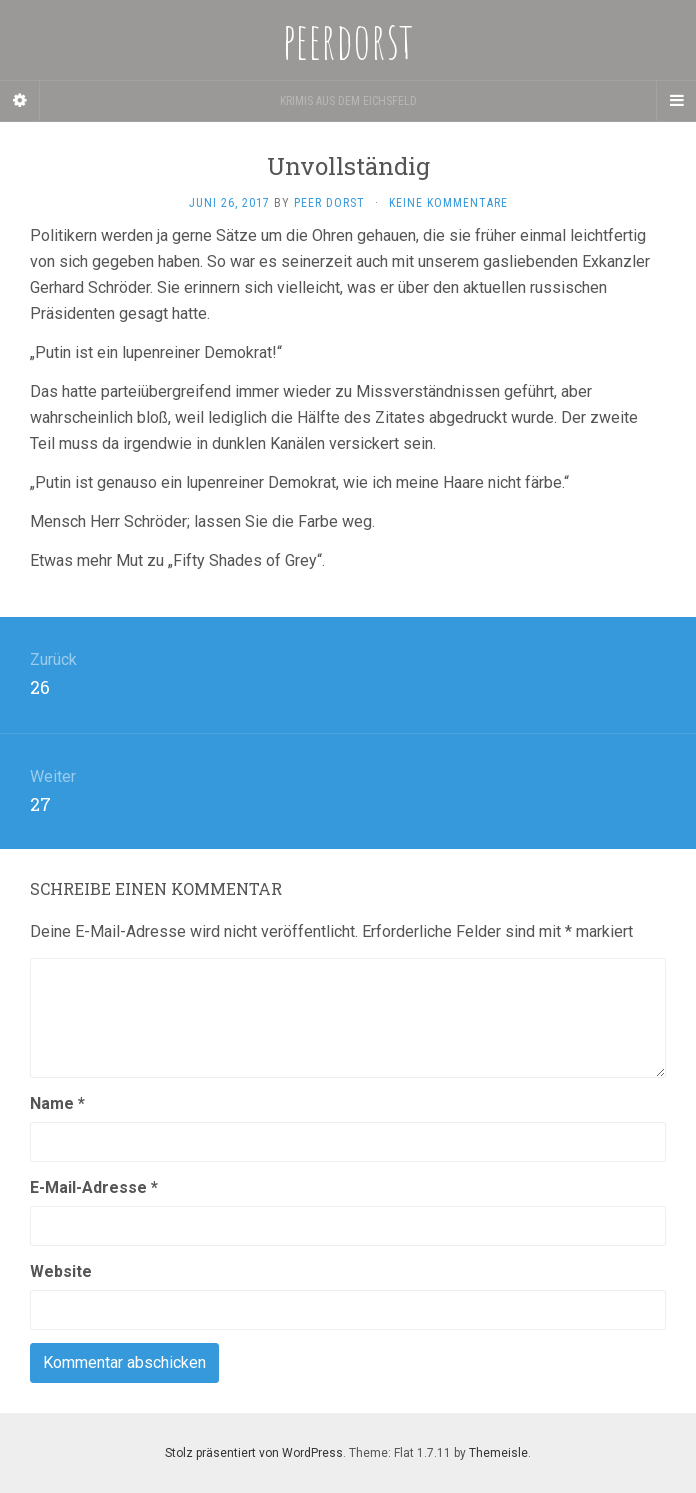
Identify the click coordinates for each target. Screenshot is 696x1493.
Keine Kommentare (448, 203)
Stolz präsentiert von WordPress (254, 1453)
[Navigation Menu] (676, 101)
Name (57, 1103)
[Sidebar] (20, 101)
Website (61, 1271)
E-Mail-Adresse (94, 1187)
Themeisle (498, 1453)
